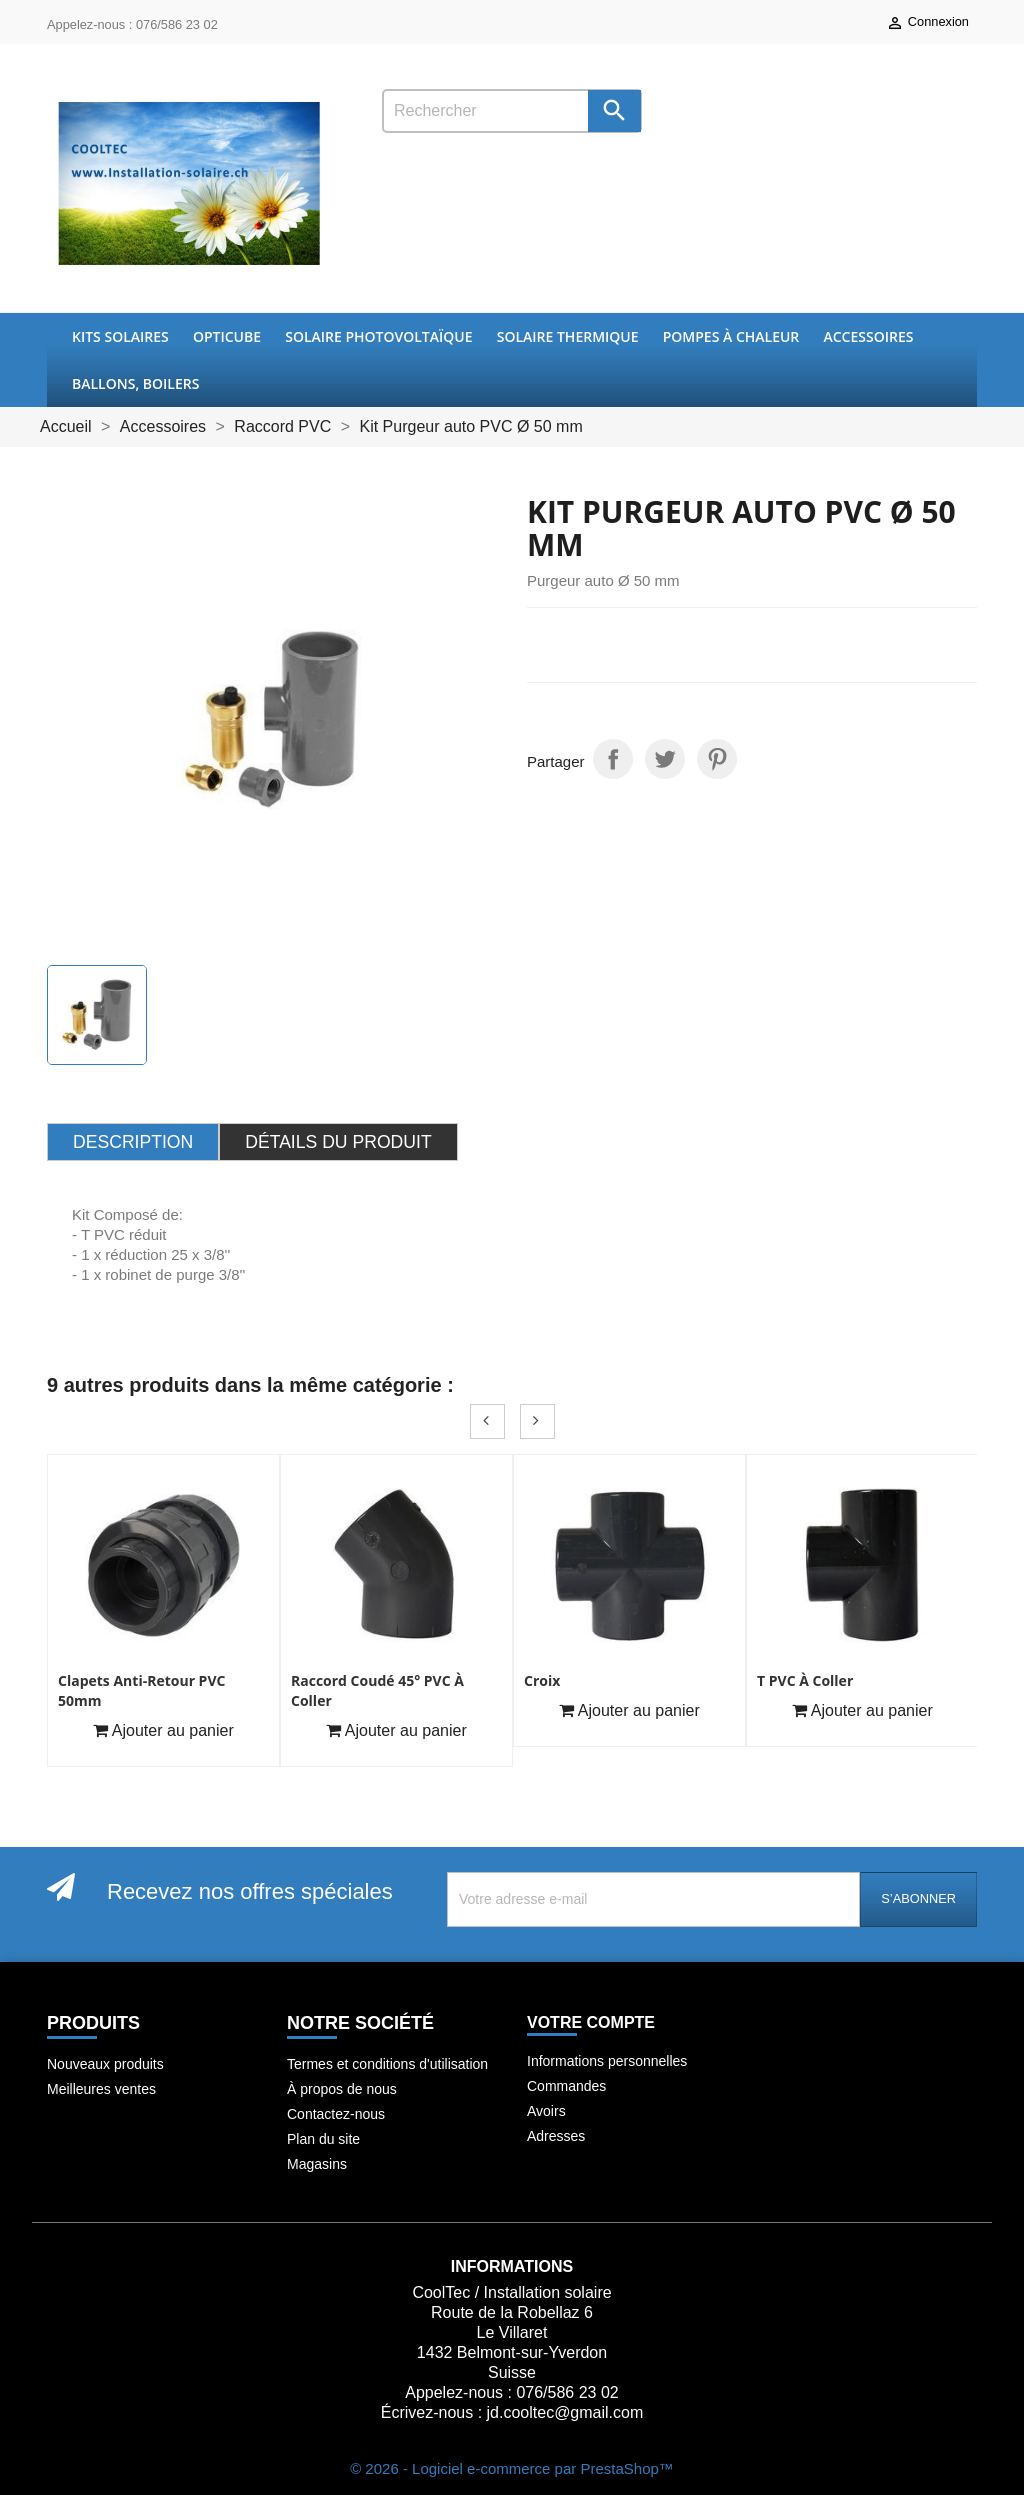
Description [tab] (133, 1142)
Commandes (566, 2086)
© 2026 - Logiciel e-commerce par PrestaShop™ (512, 2468)
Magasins (317, 2164)
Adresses (556, 2136)
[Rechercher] (512, 111)
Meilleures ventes (101, 2089)
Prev (487, 1421)
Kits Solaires (120, 336)
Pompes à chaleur (731, 336)
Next (537, 1421)
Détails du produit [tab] (338, 1142)
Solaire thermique (568, 336)
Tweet (665, 759)
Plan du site (323, 2139)
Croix (542, 1680)
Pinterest (717, 759)
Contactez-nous (336, 2114)
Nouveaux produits (105, 2064)
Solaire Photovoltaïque (378, 336)
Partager (613, 759)
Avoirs (546, 2111)
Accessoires (868, 336)
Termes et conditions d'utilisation (387, 2064)
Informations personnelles (607, 2061)
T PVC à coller (805, 1680)
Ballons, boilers (135, 383)
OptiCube (227, 336)
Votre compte (591, 2022)
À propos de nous (342, 2089)
